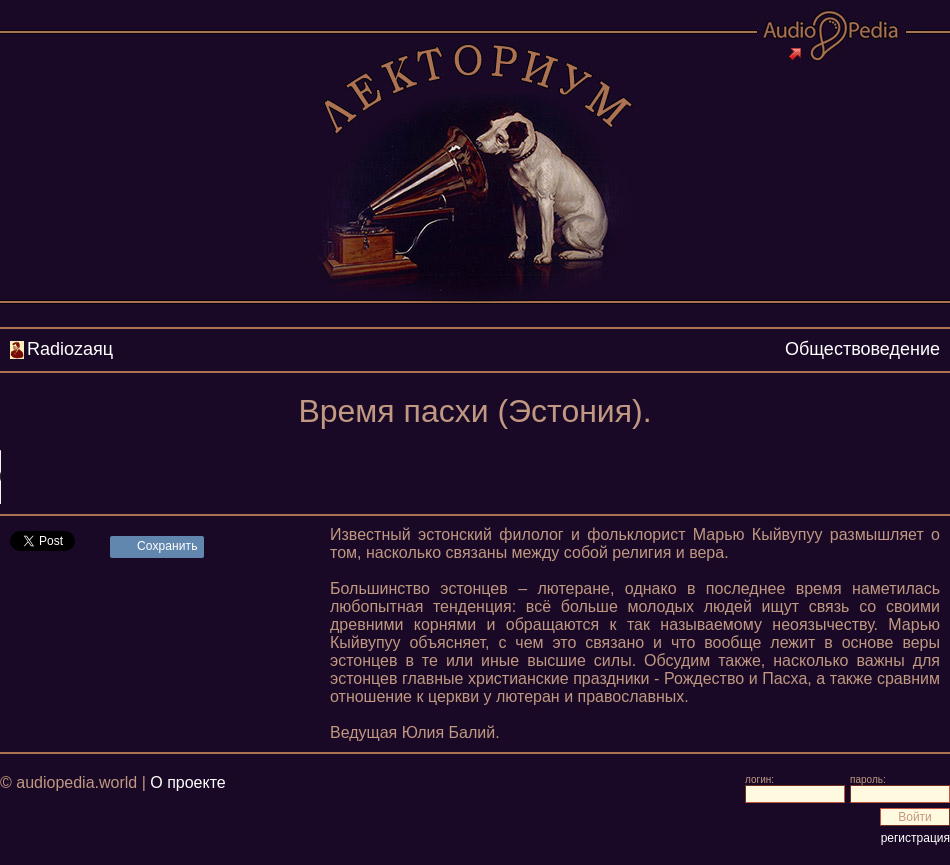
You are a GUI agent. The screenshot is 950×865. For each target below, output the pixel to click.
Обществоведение (862, 349)
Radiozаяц (70, 349)
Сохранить (167, 546)
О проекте (187, 782)
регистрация (915, 838)
